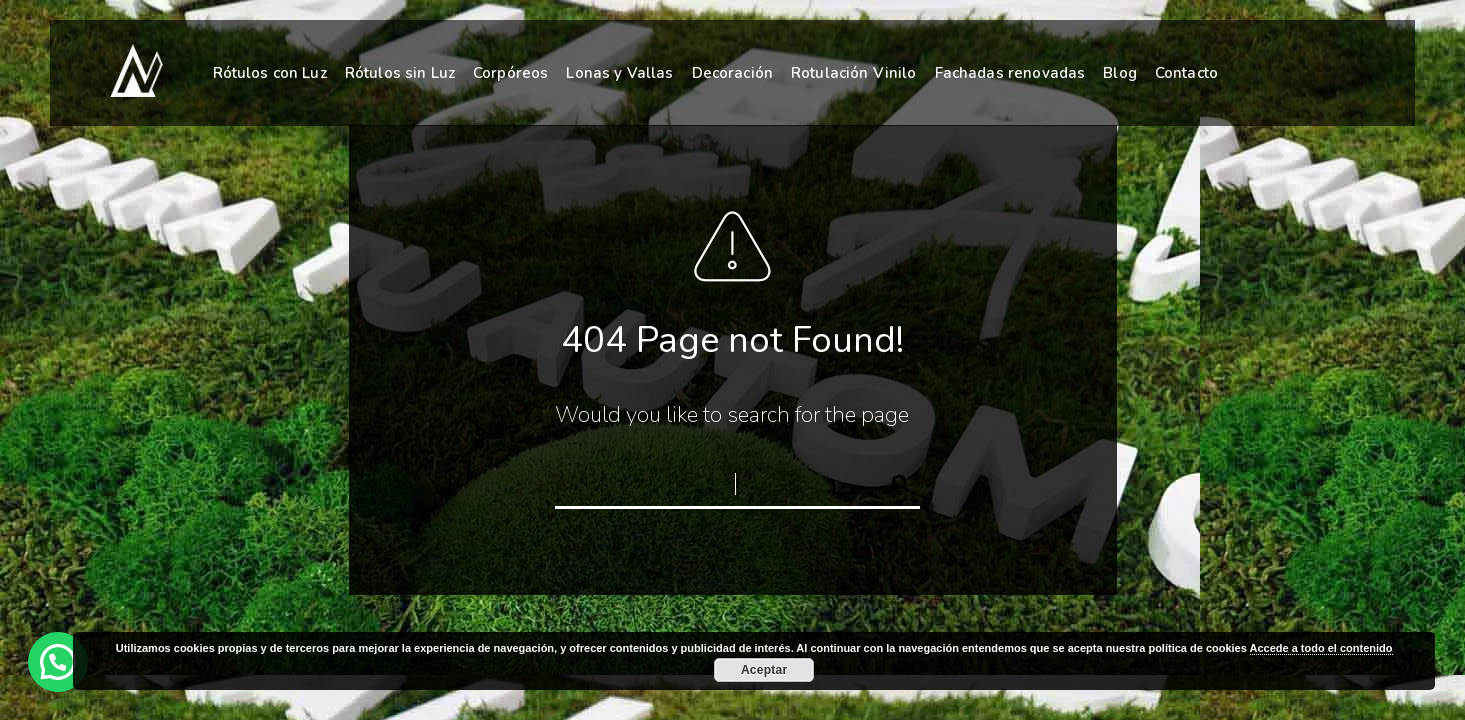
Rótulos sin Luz (400, 73)
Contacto (1186, 73)
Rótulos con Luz (270, 73)
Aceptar (764, 670)
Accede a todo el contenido (1321, 648)
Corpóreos (510, 73)
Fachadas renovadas (1010, 73)
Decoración (733, 73)
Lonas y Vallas (619, 73)
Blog (1120, 73)
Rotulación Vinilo (854, 73)
